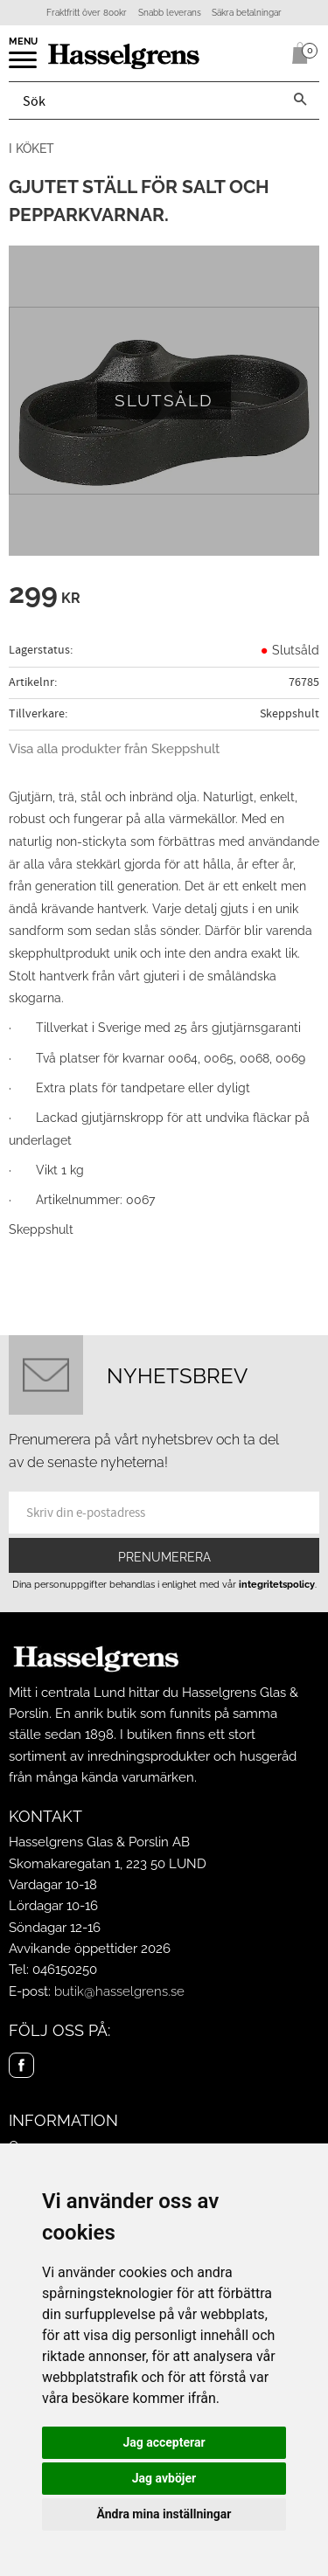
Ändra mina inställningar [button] (164, 2514)
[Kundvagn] (297, 53)
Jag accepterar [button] (163, 2442)
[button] (24, 65)
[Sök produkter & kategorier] (145, 100)
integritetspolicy (277, 1584)
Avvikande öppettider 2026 (90, 1948)
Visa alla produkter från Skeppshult (114, 749)
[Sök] (300, 100)
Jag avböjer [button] (164, 2478)
